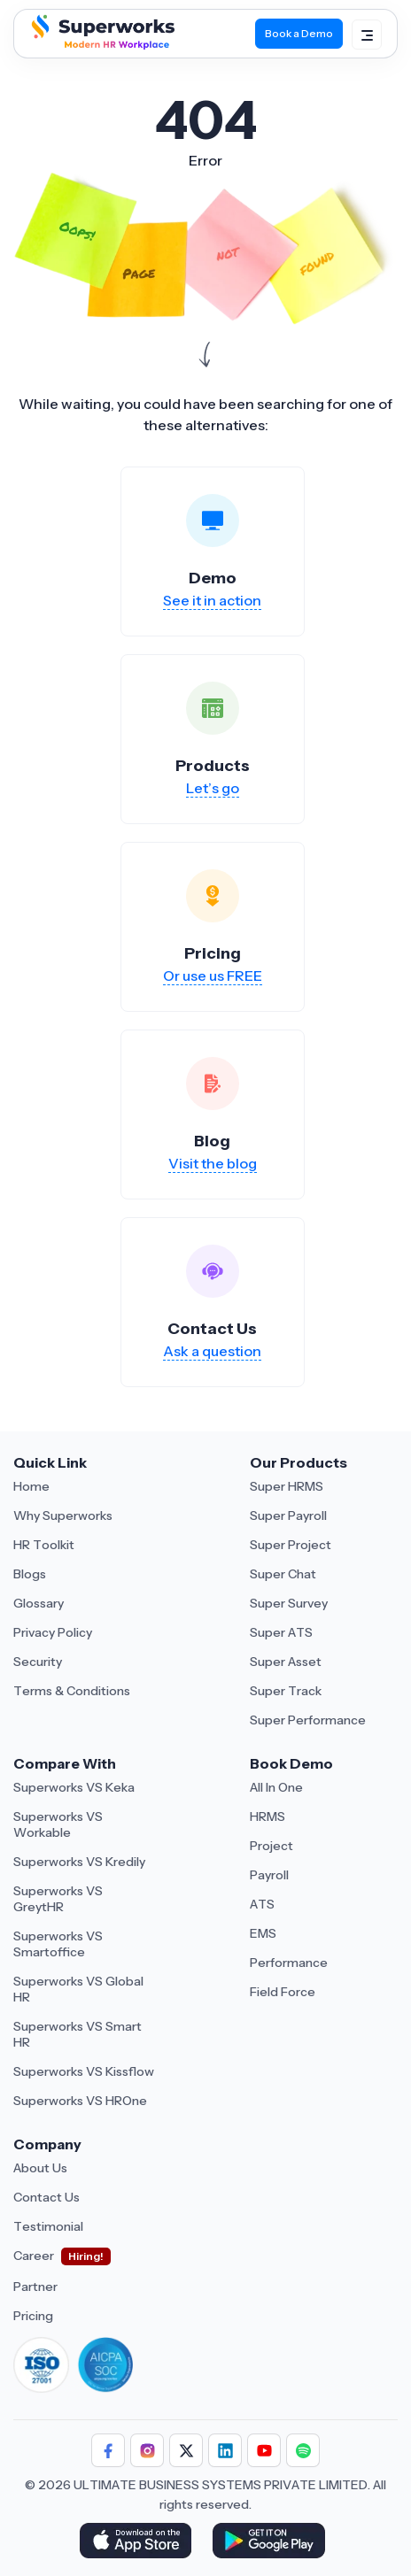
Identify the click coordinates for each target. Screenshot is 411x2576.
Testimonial (48, 2226)
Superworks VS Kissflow (83, 2071)
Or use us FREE (212, 975)
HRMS (267, 1816)
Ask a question (212, 1351)
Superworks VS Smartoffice (58, 1944)
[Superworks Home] (100, 45)
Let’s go (212, 788)
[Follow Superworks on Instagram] (147, 2450)
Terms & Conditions (71, 1691)
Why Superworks (62, 1515)
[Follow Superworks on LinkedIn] (225, 2450)
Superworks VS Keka (74, 1787)
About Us (40, 2168)
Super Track (286, 1691)
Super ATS (281, 1632)
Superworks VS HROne (80, 2101)
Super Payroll (288, 1515)
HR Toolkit (43, 1545)
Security (37, 1662)
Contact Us (46, 2197)
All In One (276, 1787)
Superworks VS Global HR (78, 1989)
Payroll (269, 1875)
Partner (35, 2286)
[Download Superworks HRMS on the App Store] (138, 2542)
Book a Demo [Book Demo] (299, 33)
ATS (262, 1904)
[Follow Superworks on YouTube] (264, 2450)
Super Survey (289, 1603)
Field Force (282, 1992)
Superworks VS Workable (58, 1824)
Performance (289, 1963)
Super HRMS (286, 1486)
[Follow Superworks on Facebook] (108, 2450)
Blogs (29, 1574)
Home (31, 1486)
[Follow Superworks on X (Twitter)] (186, 2450)
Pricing (33, 2316)
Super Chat (283, 1574)
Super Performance (308, 1720)
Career (33, 2256)
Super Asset (286, 1662)
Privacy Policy (52, 1632)
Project (271, 1846)
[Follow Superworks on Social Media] (303, 2450)
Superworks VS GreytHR (58, 1899)
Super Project (290, 1545)
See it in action (212, 600)
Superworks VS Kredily (79, 1862)
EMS (263, 1933)
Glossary (38, 1603)
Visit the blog (212, 1163)
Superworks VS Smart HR (77, 2034)
